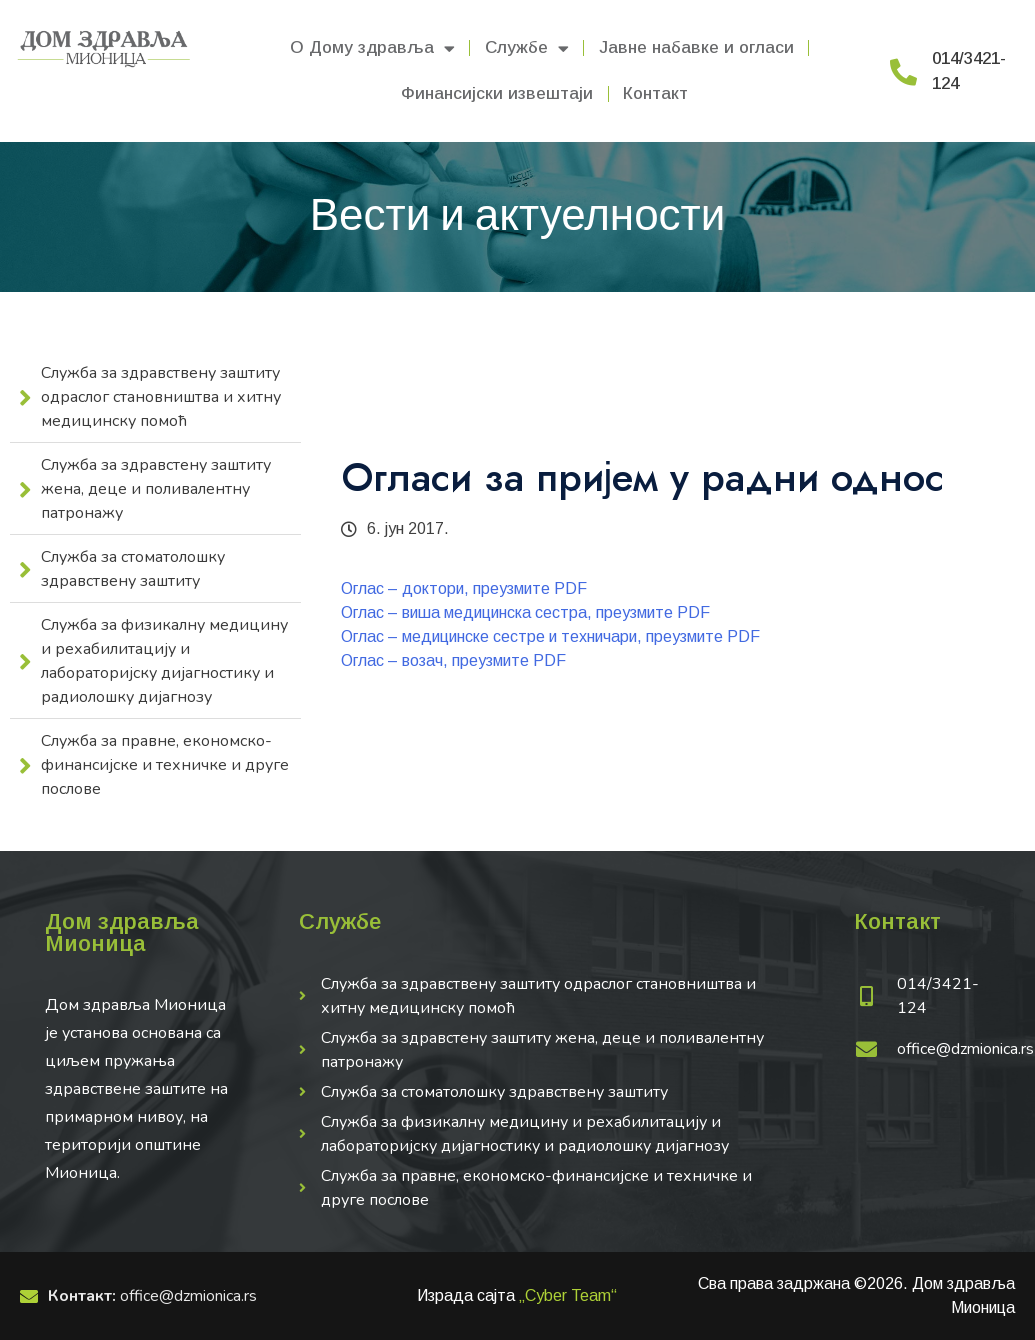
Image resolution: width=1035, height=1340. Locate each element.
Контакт (655, 93)
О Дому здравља (372, 48)
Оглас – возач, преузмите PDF (453, 660)
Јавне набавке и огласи (696, 47)
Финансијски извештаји (497, 93)
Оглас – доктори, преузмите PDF (464, 588)
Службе (527, 48)
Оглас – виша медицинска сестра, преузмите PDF (525, 612)
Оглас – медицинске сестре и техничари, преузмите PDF (550, 636)
